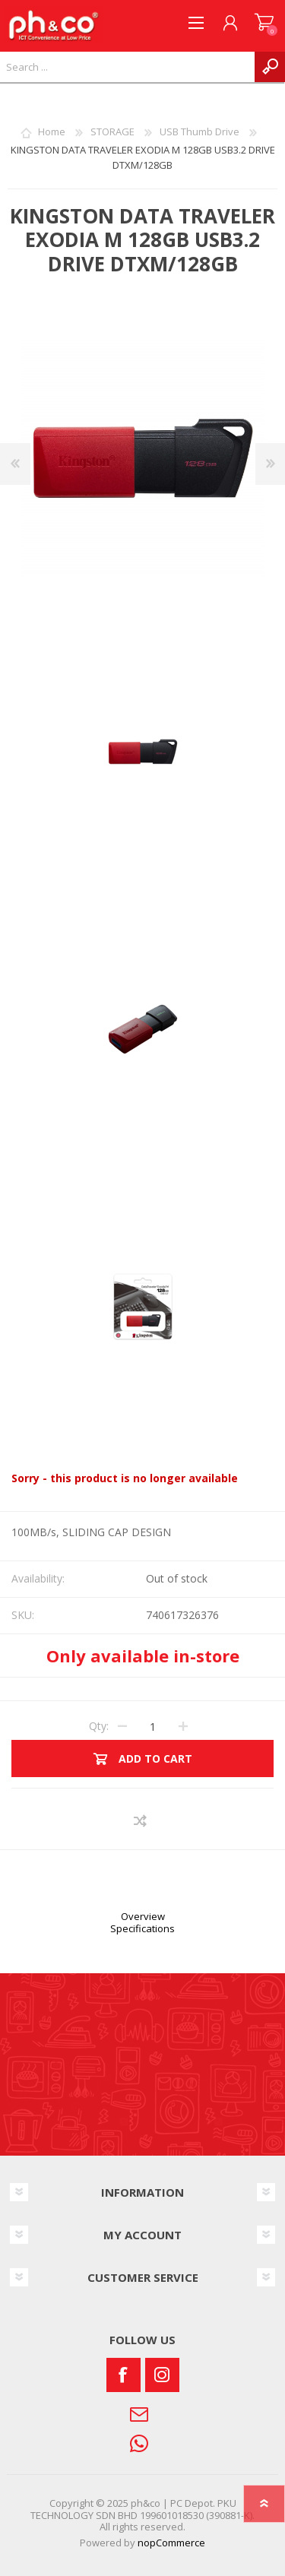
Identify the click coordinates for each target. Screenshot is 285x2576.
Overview (143, 1916)
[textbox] (127, 67)
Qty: (99, 1726)
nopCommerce (171, 2542)
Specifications (142, 1928)
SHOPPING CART (264, 23)
